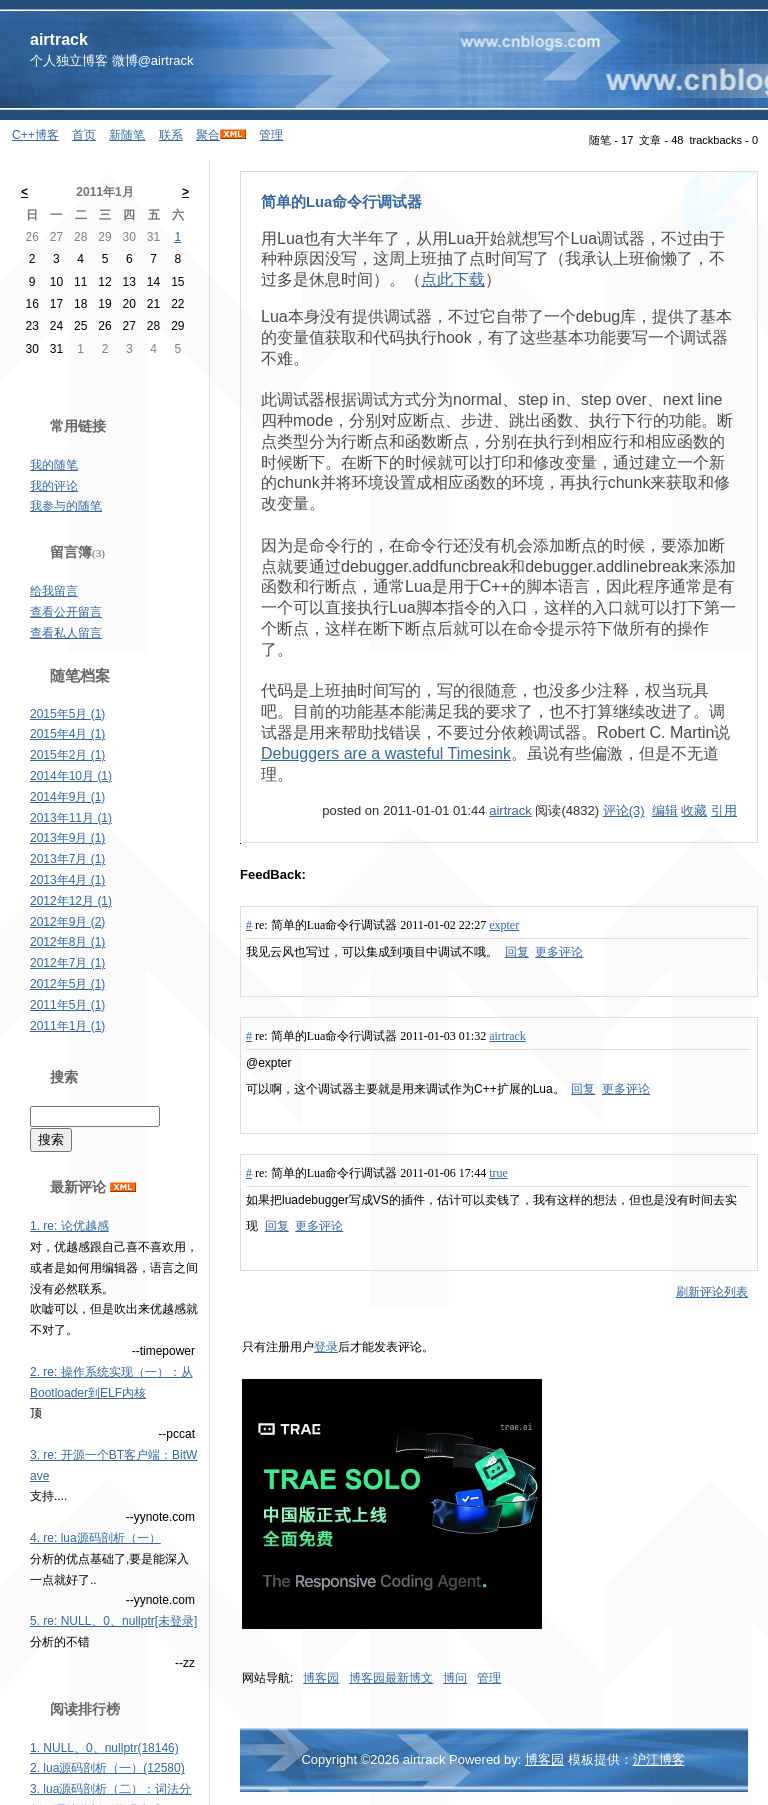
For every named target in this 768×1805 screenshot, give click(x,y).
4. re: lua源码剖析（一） (95, 1538)
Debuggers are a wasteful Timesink (386, 753)
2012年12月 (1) (71, 901)
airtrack (59, 39)
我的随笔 (54, 465)
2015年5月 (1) (67, 714)
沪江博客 (659, 1759)
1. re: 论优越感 (69, 1226)
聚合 (208, 135)
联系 (171, 135)
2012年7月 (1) (67, 963)
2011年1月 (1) (67, 1026)
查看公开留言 (66, 612)
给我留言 (54, 591)
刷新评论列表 (712, 1292)
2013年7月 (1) (67, 859)
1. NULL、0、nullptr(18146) (104, 1748)
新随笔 (127, 135)
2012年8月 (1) (67, 942)
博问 (455, 1678)
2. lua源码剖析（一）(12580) (107, 1768)
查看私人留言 (66, 633)
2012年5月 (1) (67, 984)
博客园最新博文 (391, 1678)
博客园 (321, 1678)
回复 (517, 952)
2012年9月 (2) (67, 922)
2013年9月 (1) (67, 838)
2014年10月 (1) (71, 776)
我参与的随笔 (66, 506)
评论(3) (624, 810)
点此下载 (453, 279)
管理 (271, 135)
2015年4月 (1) (67, 734)
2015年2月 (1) (67, 755)
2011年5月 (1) (67, 1005)
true (498, 1173)
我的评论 (54, 486)
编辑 (665, 810)
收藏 (694, 810)
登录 (326, 1347)
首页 (84, 135)
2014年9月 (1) (67, 797)
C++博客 (35, 135)
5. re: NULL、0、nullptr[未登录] (113, 1621)
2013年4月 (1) (67, 880)
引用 (724, 810)
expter (504, 925)
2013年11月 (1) (71, 818)
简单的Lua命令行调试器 (341, 202)
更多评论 (559, 952)
